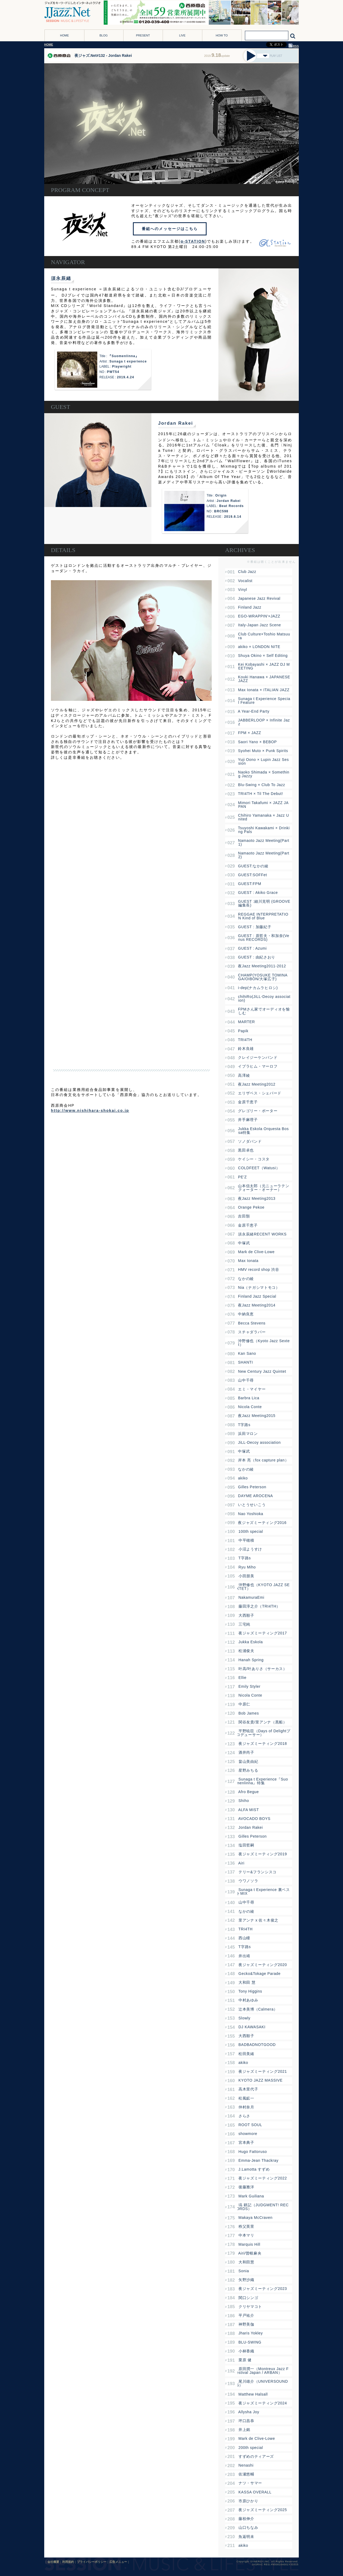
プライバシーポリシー (91, 2561)
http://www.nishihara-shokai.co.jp (90, 1110)
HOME (64, 35)
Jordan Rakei (175, 423)
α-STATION (193, 241)
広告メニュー (118, 2561)
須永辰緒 (61, 278)
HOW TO (222, 35)
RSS (293, 46)
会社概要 (53, 2561)
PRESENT (143, 35)
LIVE (182, 35)
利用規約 (68, 2561)
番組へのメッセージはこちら (170, 229)
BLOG (103, 35)
